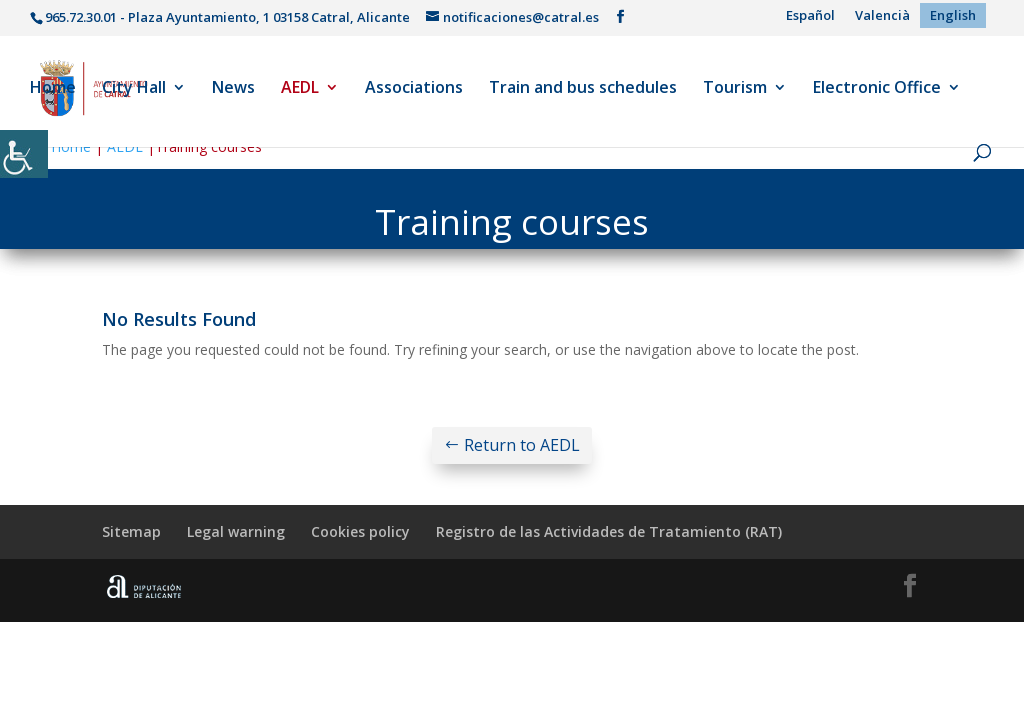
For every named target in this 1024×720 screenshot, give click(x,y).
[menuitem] (810, 15)
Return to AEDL (522, 445)
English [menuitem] (953, 15)
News (233, 89)
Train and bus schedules (583, 89)
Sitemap (131, 531)
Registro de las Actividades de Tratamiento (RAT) (609, 531)
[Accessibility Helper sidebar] (24, 154)
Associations (414, 89)
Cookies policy (360, 531)
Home (53, 89)
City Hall (134, 89)
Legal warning (236, 531)
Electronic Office (877, 89)
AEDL (300, 89)
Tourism (735, 89)
